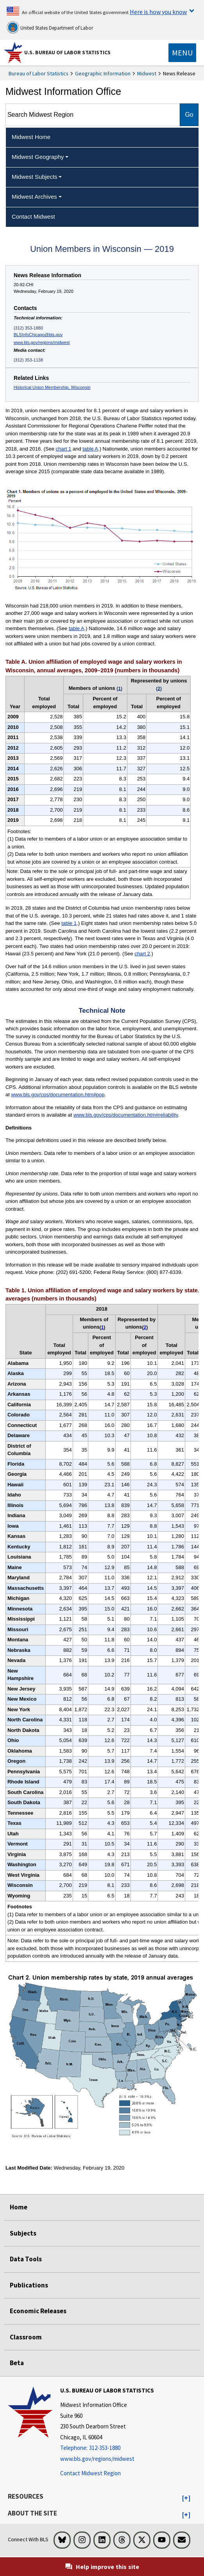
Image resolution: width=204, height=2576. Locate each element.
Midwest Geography (38, 156)
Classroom (26, 2337)
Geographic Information (103, 73)
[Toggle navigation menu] (182, 52)
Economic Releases (38, 2311)
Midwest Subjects (34, 176)
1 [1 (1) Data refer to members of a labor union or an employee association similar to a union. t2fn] (102, 1327)
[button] (186, 2498)
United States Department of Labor (50, 27)
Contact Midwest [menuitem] (33, 216)
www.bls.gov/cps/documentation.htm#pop (57, 1094)
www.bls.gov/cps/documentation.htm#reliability (125, 1115)
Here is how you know (158, 12)
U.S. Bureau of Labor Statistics (67, 52)
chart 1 (64, 449)
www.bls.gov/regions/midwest (42, 342)
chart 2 (142, 954)
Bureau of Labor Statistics (38, 73)
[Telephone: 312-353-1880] (107, 2448)
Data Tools (26, 2259)
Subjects (23, 2233)
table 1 (69, 923)
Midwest (146, 73)
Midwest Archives (34, 196)
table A (90, 449)
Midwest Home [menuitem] (31, 137)
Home (18, 2207)
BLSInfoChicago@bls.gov (38, 334)
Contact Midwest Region (90, 2473)
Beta (17, 2363)
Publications (29, 2285)
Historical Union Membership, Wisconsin (52, 387)
